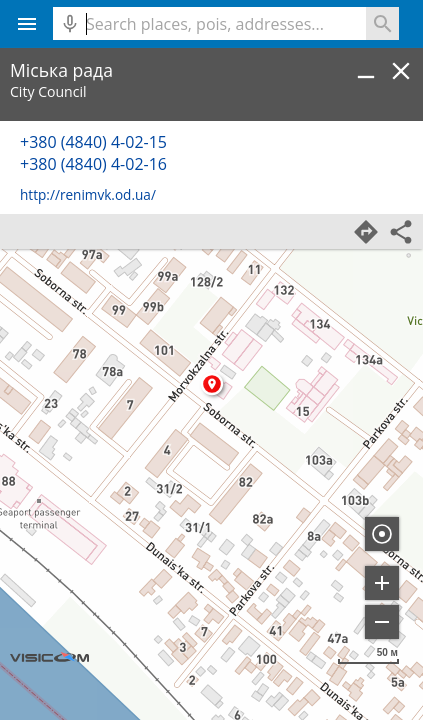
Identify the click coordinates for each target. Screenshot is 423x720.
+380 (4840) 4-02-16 (93, 164)
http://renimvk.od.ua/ (88, 194)
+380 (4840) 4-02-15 (93, 142)
